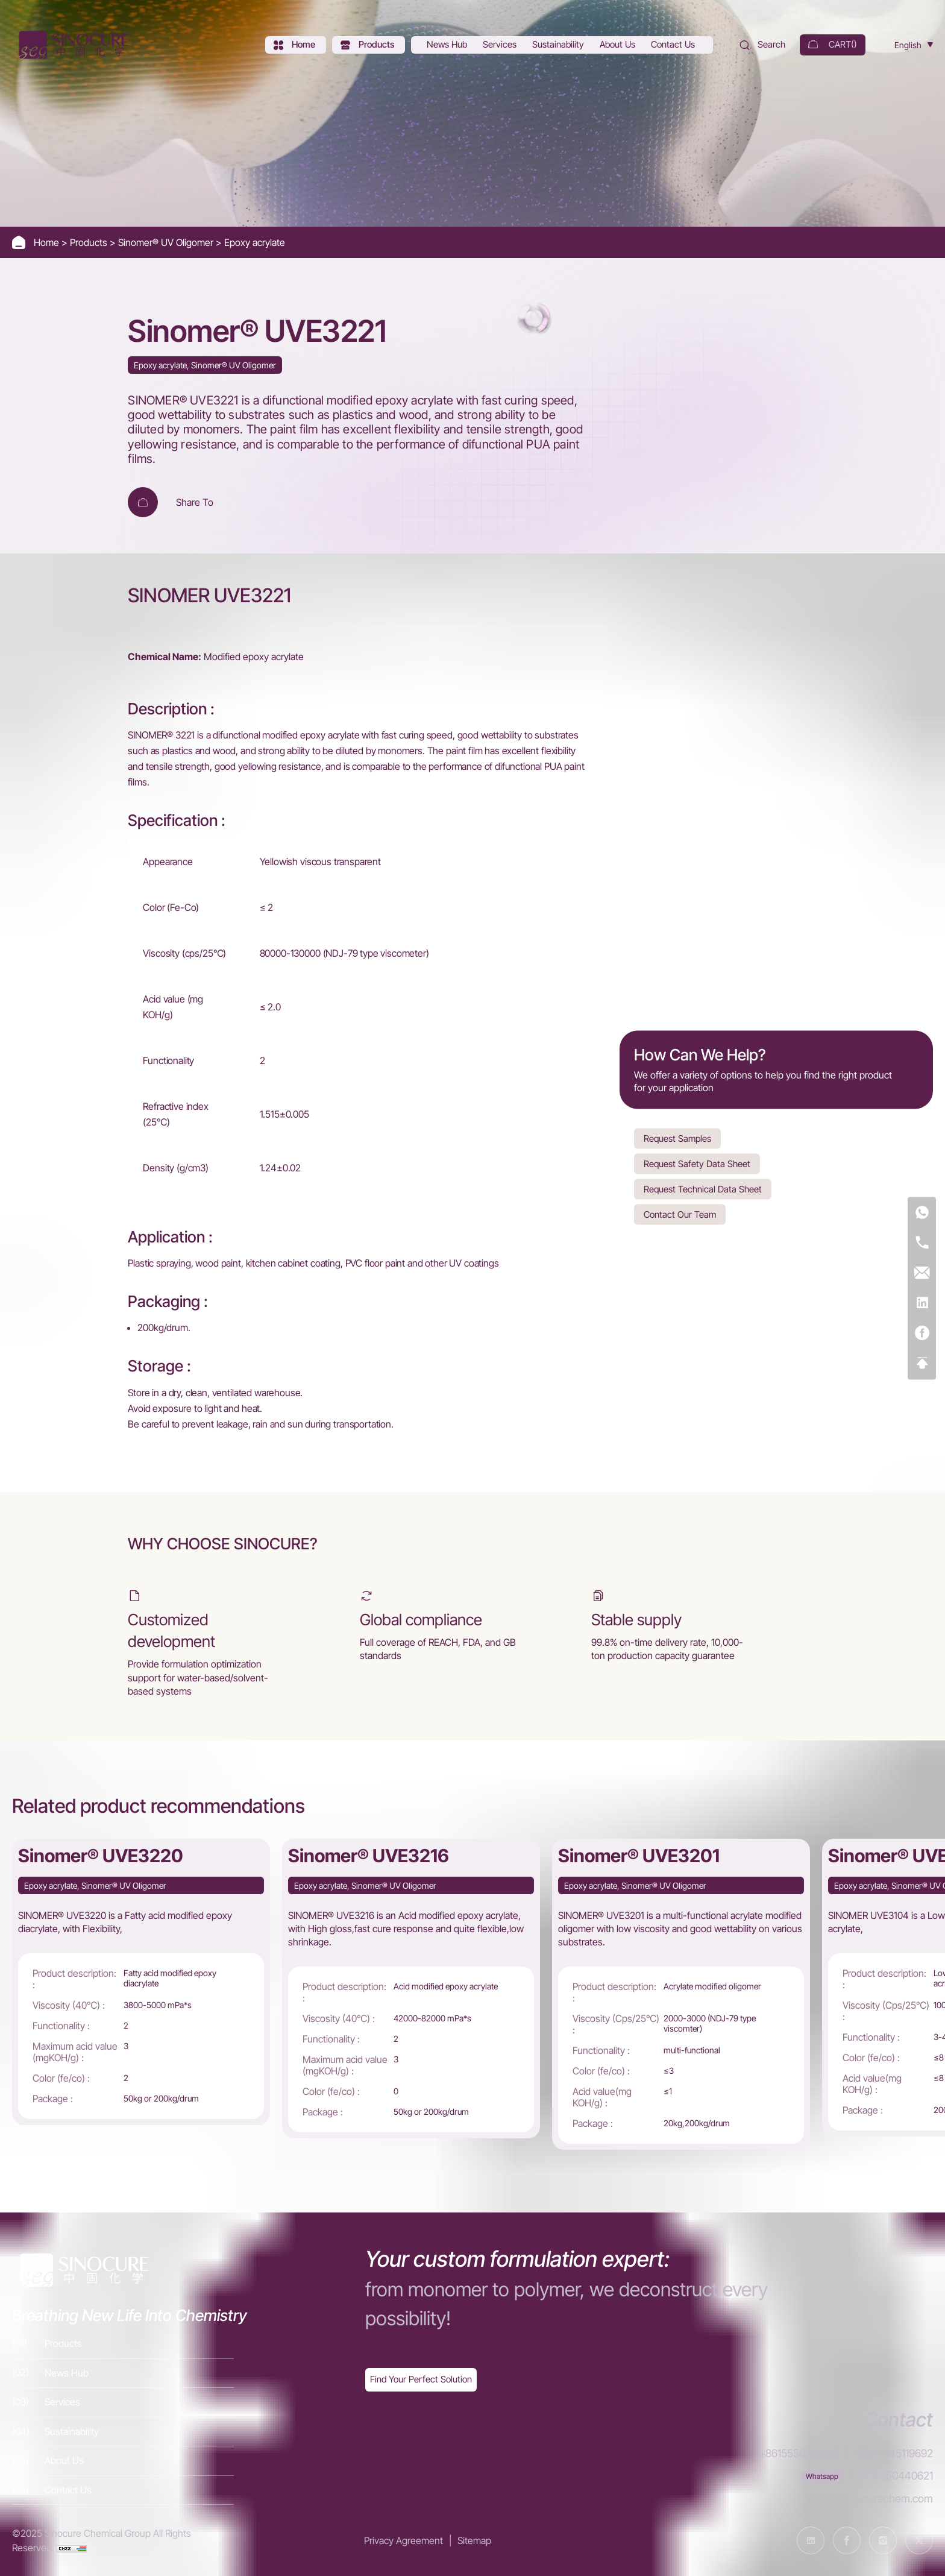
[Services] (501, 45)
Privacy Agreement (403, 2540)
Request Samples (677, 1138)
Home (47, 242)
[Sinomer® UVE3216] (411, 1988)
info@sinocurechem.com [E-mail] (874, 2498)
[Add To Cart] (143, 502)
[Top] (921, 1363)
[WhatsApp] (921, 1212)
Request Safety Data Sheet (697, 1163)
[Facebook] (921, 1333)
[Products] (368, 45)
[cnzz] (72, 2548)
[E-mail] (921, 1272)
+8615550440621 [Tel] (799, 2453)
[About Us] (619, 45)
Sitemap (474, 2540)
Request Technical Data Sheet (703, 1188)
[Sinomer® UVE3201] (681, 1994)
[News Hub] (448, 45)
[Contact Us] (674, 45)
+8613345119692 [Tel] (893, 2453)
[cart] (832, 44)
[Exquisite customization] (421, 2380)
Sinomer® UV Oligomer (167, 242)
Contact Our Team (680, 1214)
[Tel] (921, 1242)
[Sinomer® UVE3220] (141, 1982)
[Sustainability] (559, 45)
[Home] (72, 45)
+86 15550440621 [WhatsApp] (891, 2475)
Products (90, 242)
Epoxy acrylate (254, 242)
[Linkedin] (921, 1303)
